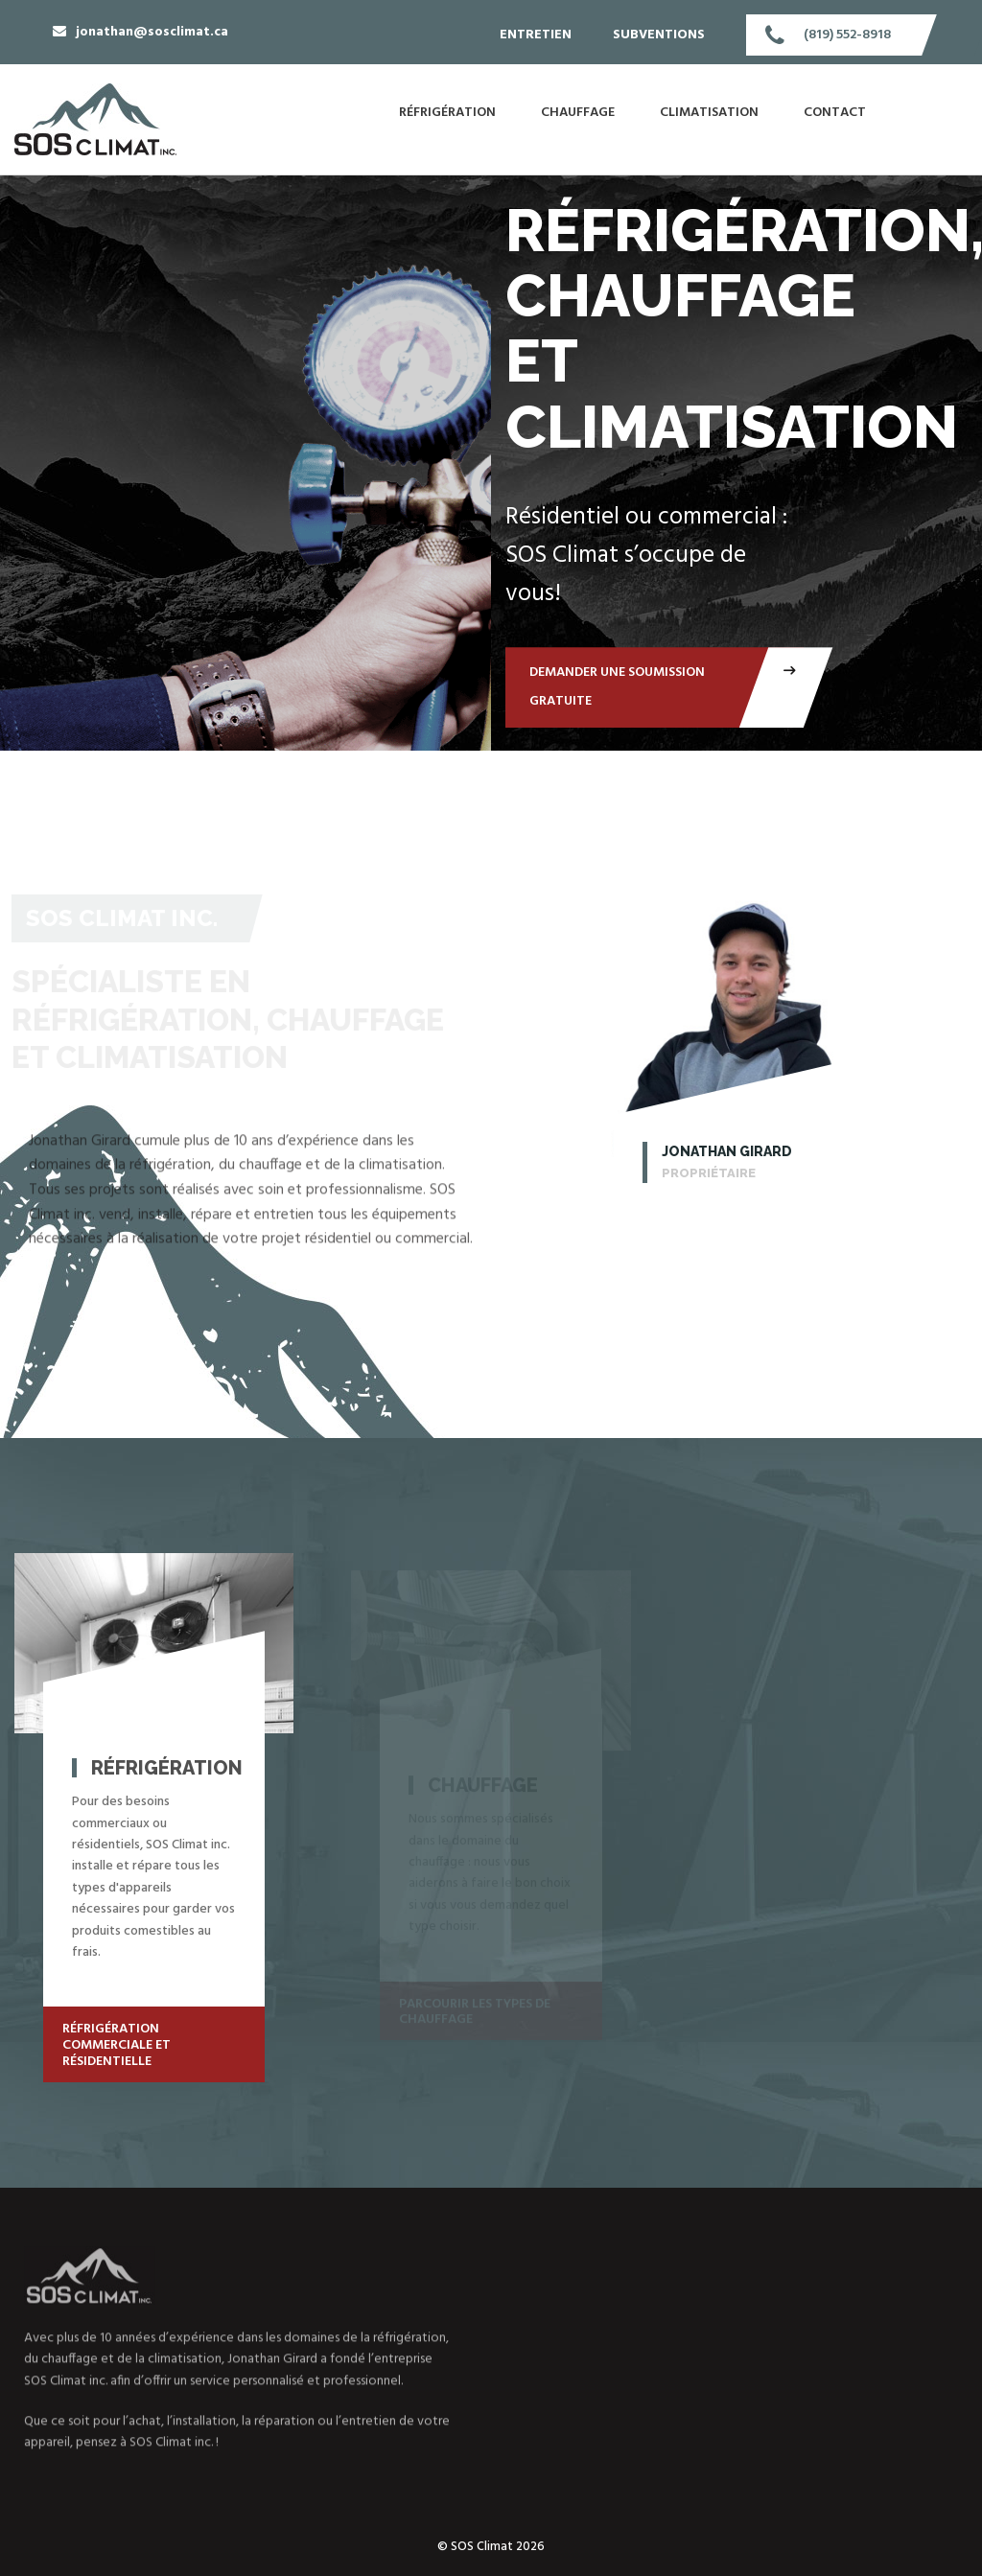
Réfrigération (447, 113)
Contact (835, 113)
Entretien (536, 35)
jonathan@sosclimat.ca (152, 32)
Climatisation (709, 113)
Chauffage (578, 113)
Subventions (659, 35)
